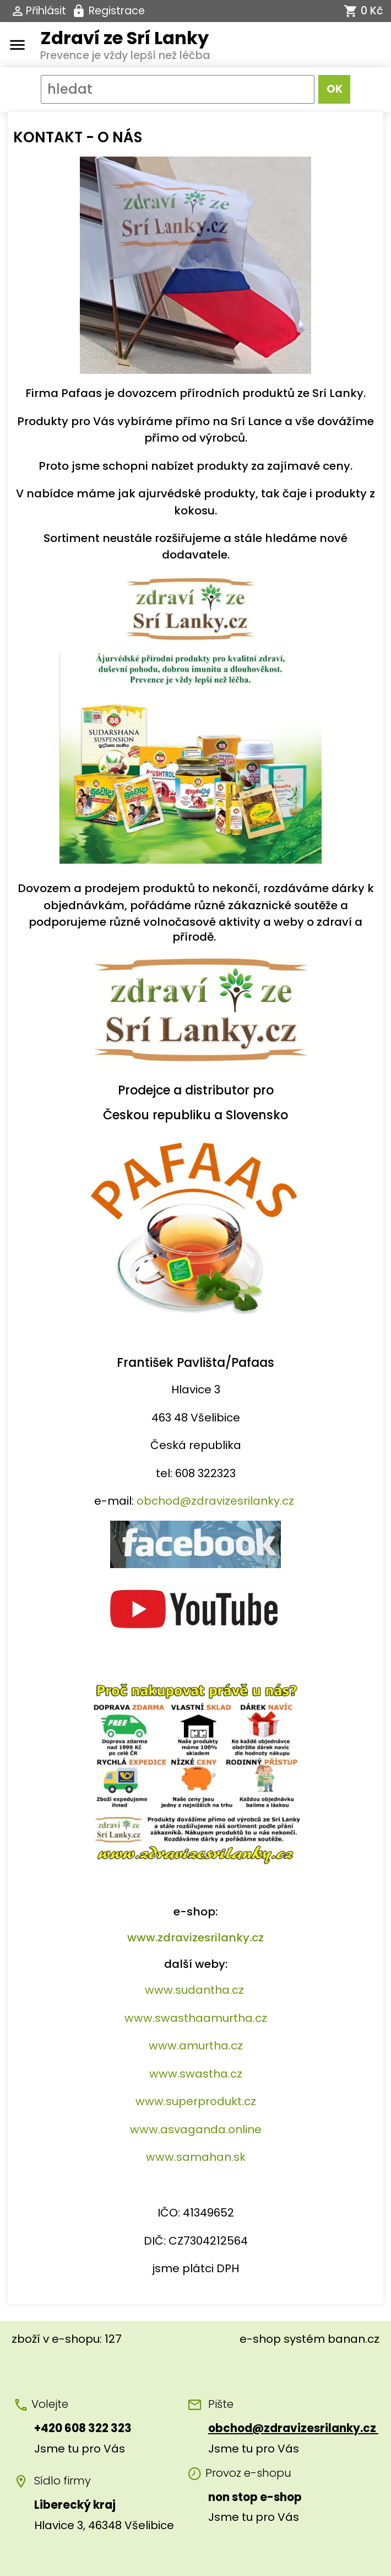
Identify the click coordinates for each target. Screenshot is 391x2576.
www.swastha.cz (195, 2073)
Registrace (117, 10)
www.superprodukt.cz (195, 2101)
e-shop (260, 2339)
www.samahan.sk (196, 2157)
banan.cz (353, 2339)
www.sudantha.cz (194, 1990)
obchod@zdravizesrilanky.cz (215, 1501)
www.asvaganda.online (196, 2129)
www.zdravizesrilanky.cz (195, 1937)
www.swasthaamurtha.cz (195, 2018)
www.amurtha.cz (196, 2045)
